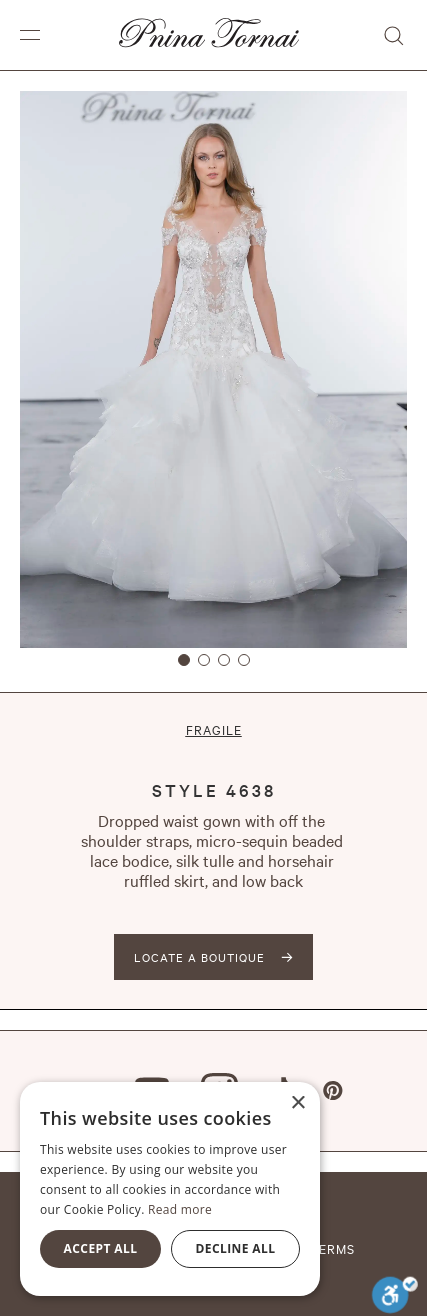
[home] (204, 35)
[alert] (170, 1189)
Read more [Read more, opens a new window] (180, 1209)
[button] (30, 35)
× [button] (297, 1103)
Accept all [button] (101, 1248)
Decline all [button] (236, 1248)
